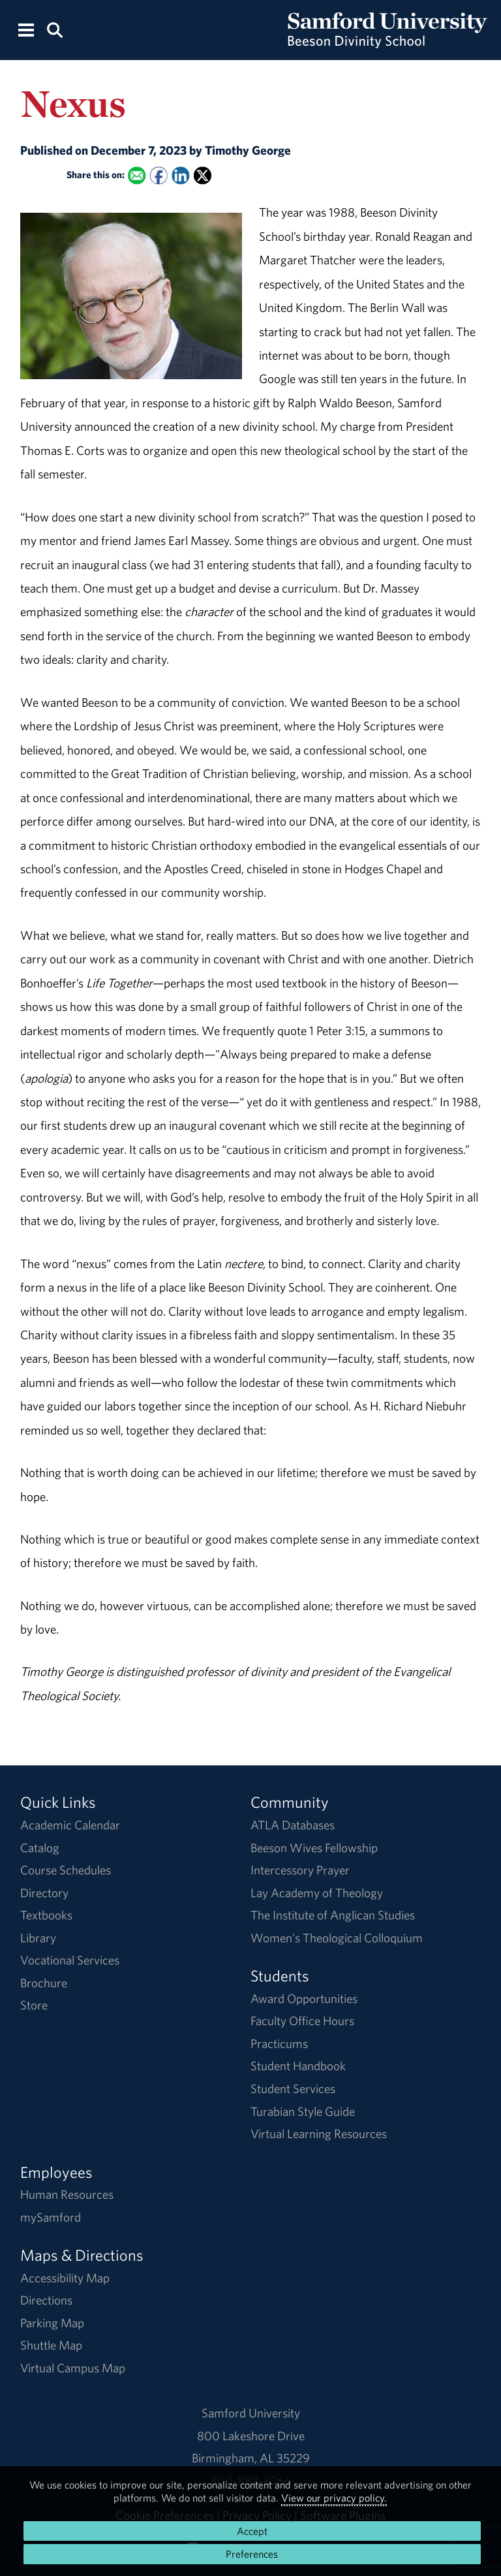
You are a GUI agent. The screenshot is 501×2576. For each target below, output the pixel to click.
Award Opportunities (303, 1998)
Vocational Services (69, 1960)
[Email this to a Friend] (136, 175)
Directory (44, 1893)
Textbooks (46, 1915)
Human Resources (67, 2194)
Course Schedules (65, 1870)
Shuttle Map (51, 2345)
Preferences (252, 2553)
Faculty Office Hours (302, 2020)
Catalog (39, 1847)
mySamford (50, 2217)
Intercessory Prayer (300, 1870)
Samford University (251, 2413)
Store (34, 2005)
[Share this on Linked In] (180, 175)
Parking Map (52, 2323)
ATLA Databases (292, 1825)
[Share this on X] (202, 175)
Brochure (43, 1983)
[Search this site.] (54, 29)
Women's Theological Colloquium (336, 1938)
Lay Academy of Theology (316, 1893)
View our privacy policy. (334, 2497)
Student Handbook (298, 2065)
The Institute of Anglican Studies (332, 1915)
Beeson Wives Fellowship (314, 1847)
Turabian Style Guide (302, 2111)
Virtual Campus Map (72, 2368)
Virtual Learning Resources (318, 2133)
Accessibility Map (65, 2278)
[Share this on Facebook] (158, 175)
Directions (46, 2300)
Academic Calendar (70, 1825)
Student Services (292, 2088)
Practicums (279, 2043)
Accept (252, 2530)
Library (38, 1938)
